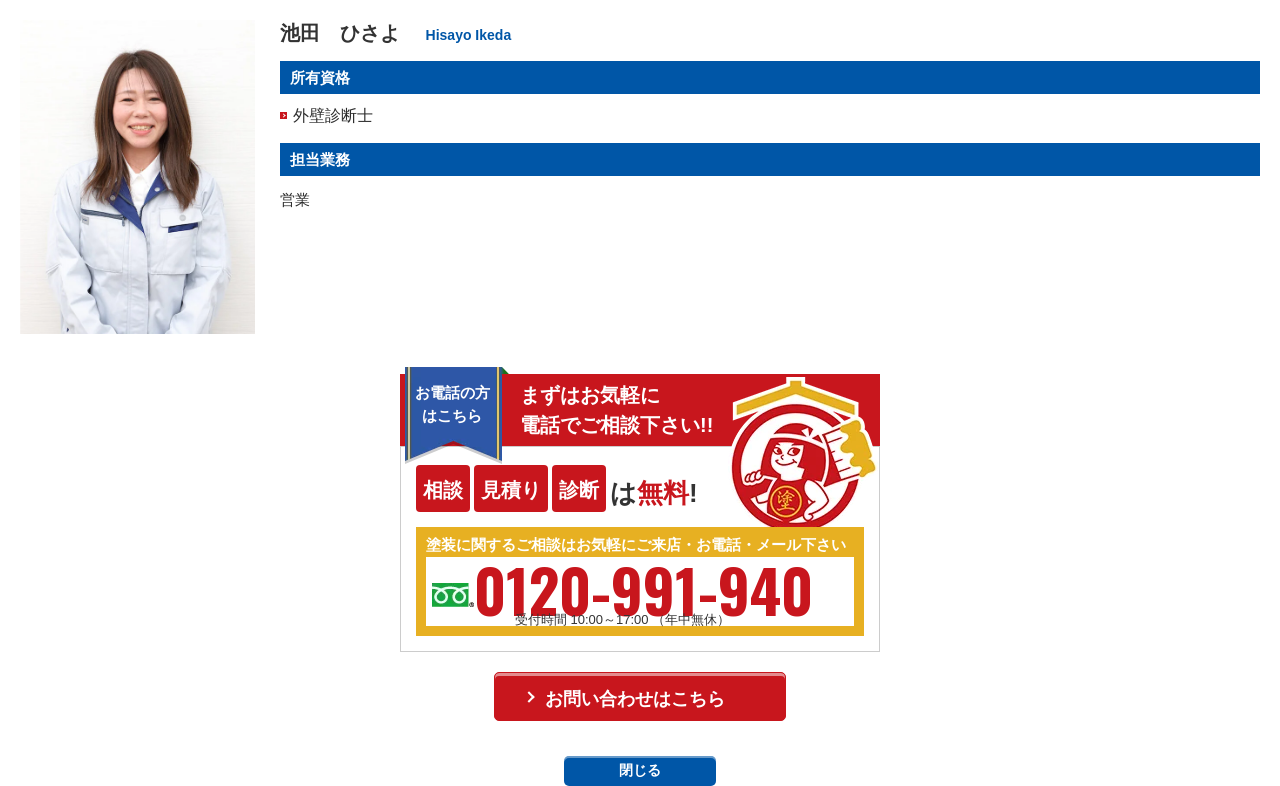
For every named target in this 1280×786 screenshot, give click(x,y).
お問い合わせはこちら (635, 699)
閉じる (640, 770)
